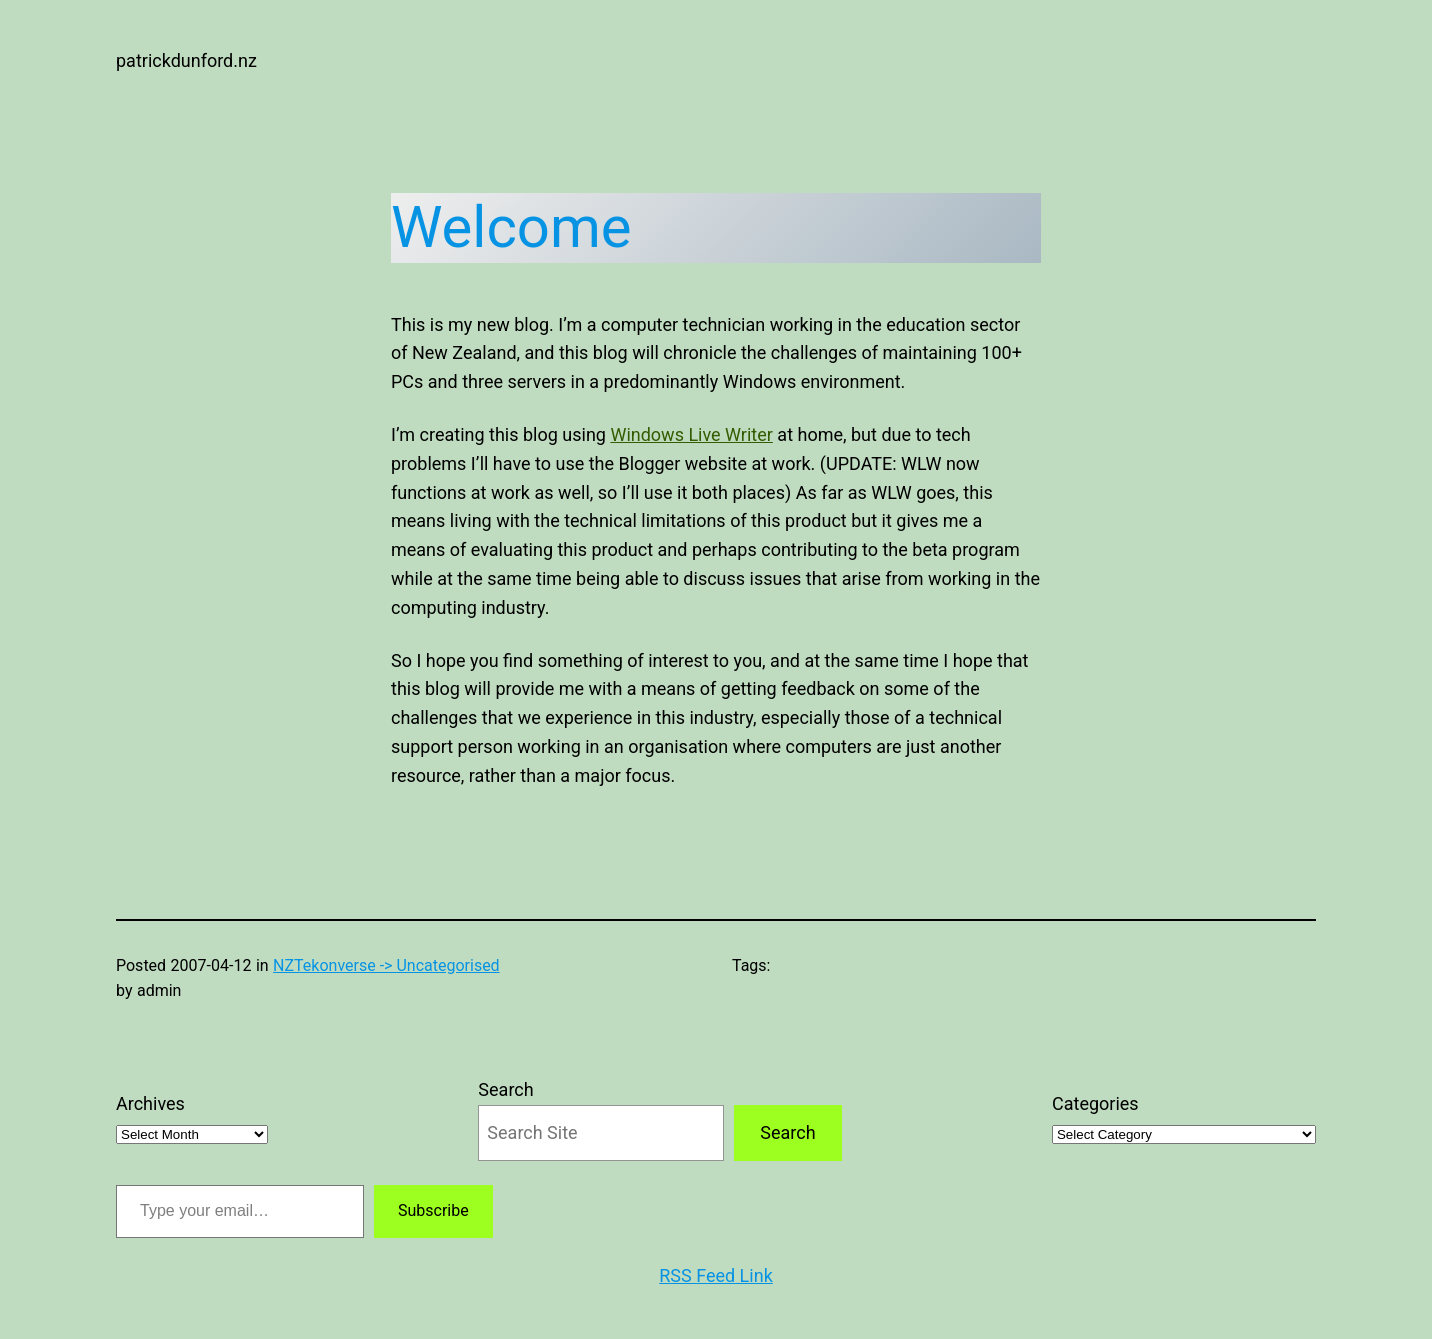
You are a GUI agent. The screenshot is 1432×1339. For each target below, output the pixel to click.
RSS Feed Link (716, 1275)
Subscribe (433, 1210)
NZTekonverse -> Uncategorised (386, 965)
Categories (1095, 1103)
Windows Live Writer (691, 434)
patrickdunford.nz (186, 60)
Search (505, 1089)
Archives (150, 1103)
